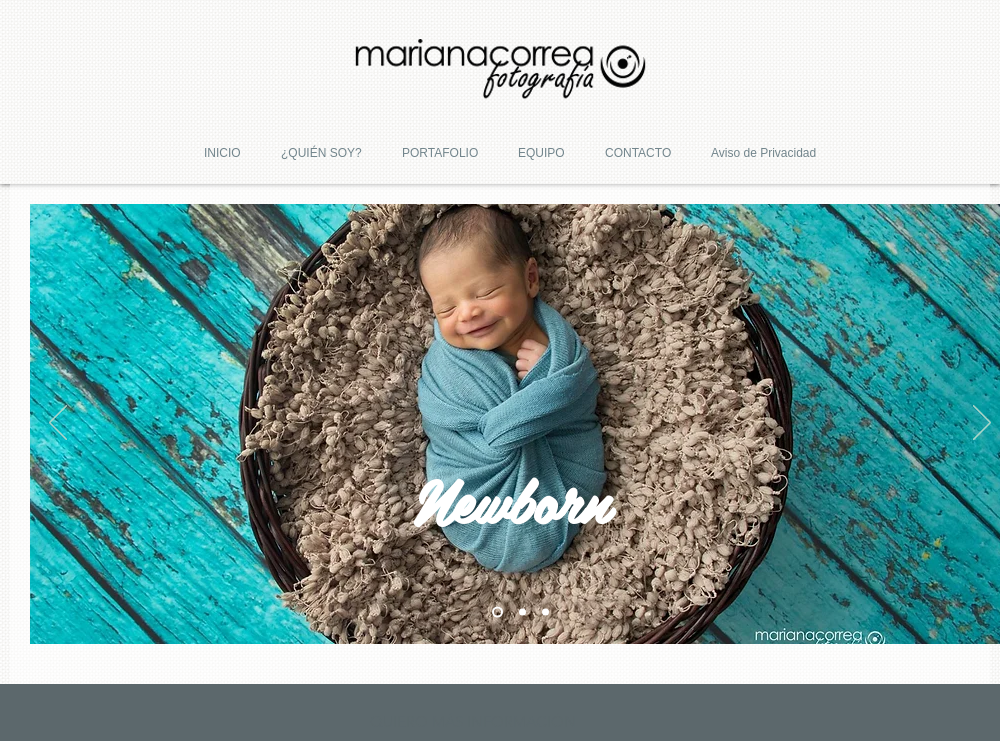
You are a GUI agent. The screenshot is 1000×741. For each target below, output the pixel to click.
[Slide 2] (522, 612)
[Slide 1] (497, 612)
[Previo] (58, 424)
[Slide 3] (545, 612)
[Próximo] (982, 424)
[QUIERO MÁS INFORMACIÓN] (473, 721)
